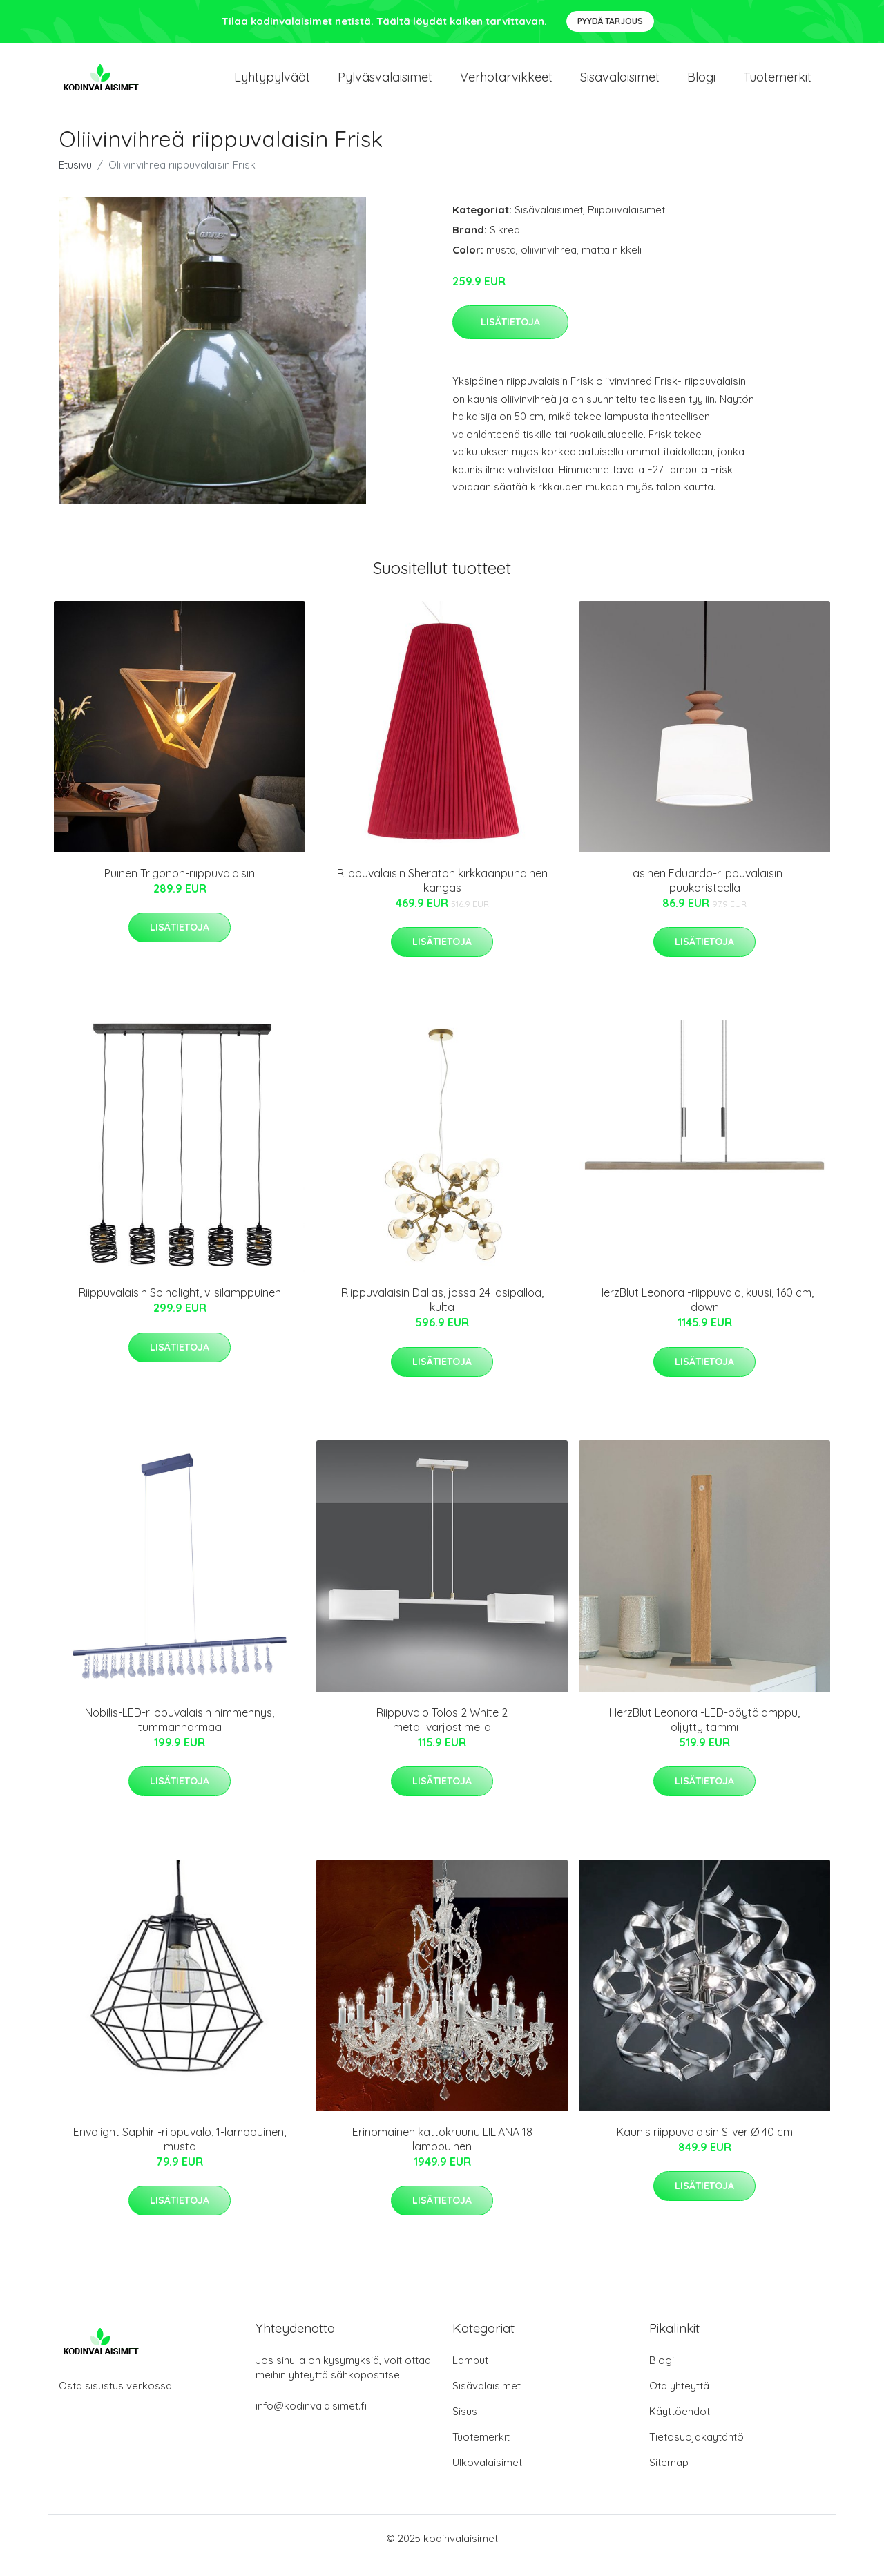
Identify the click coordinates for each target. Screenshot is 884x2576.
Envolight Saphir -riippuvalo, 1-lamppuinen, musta (179, 2153)
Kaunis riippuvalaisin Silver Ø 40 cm (705, 2146)
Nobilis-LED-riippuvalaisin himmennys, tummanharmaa (179, 1733)
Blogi (701, 84)
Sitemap (669, 2476)
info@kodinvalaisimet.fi (311, 2419)
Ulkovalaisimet (487, 2476)
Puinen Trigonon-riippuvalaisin (179, 887)
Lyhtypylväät (272, 84)
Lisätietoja (510, 336)
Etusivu (75, 178)
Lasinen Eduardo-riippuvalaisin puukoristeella (704, 894)
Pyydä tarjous (610, 21)
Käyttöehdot (679, 2425)
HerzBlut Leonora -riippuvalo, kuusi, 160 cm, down (705, 1313)
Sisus (464, 2425)
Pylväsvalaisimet (385, 84)
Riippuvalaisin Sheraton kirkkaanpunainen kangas (442, 894)
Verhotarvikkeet (506, 84)
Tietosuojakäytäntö (696, 2450)
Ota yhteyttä (679, 2399)
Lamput (470, 2374)
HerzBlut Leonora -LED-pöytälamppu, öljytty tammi (704, 1733)
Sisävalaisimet (620, 84)
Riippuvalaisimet (626, 223)
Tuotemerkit (777, 84)
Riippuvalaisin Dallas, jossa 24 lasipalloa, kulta (442, 1313)
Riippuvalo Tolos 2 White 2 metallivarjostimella (442, 1733)
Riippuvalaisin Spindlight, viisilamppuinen (180, 1306)
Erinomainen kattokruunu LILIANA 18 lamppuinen (442, 2153)
